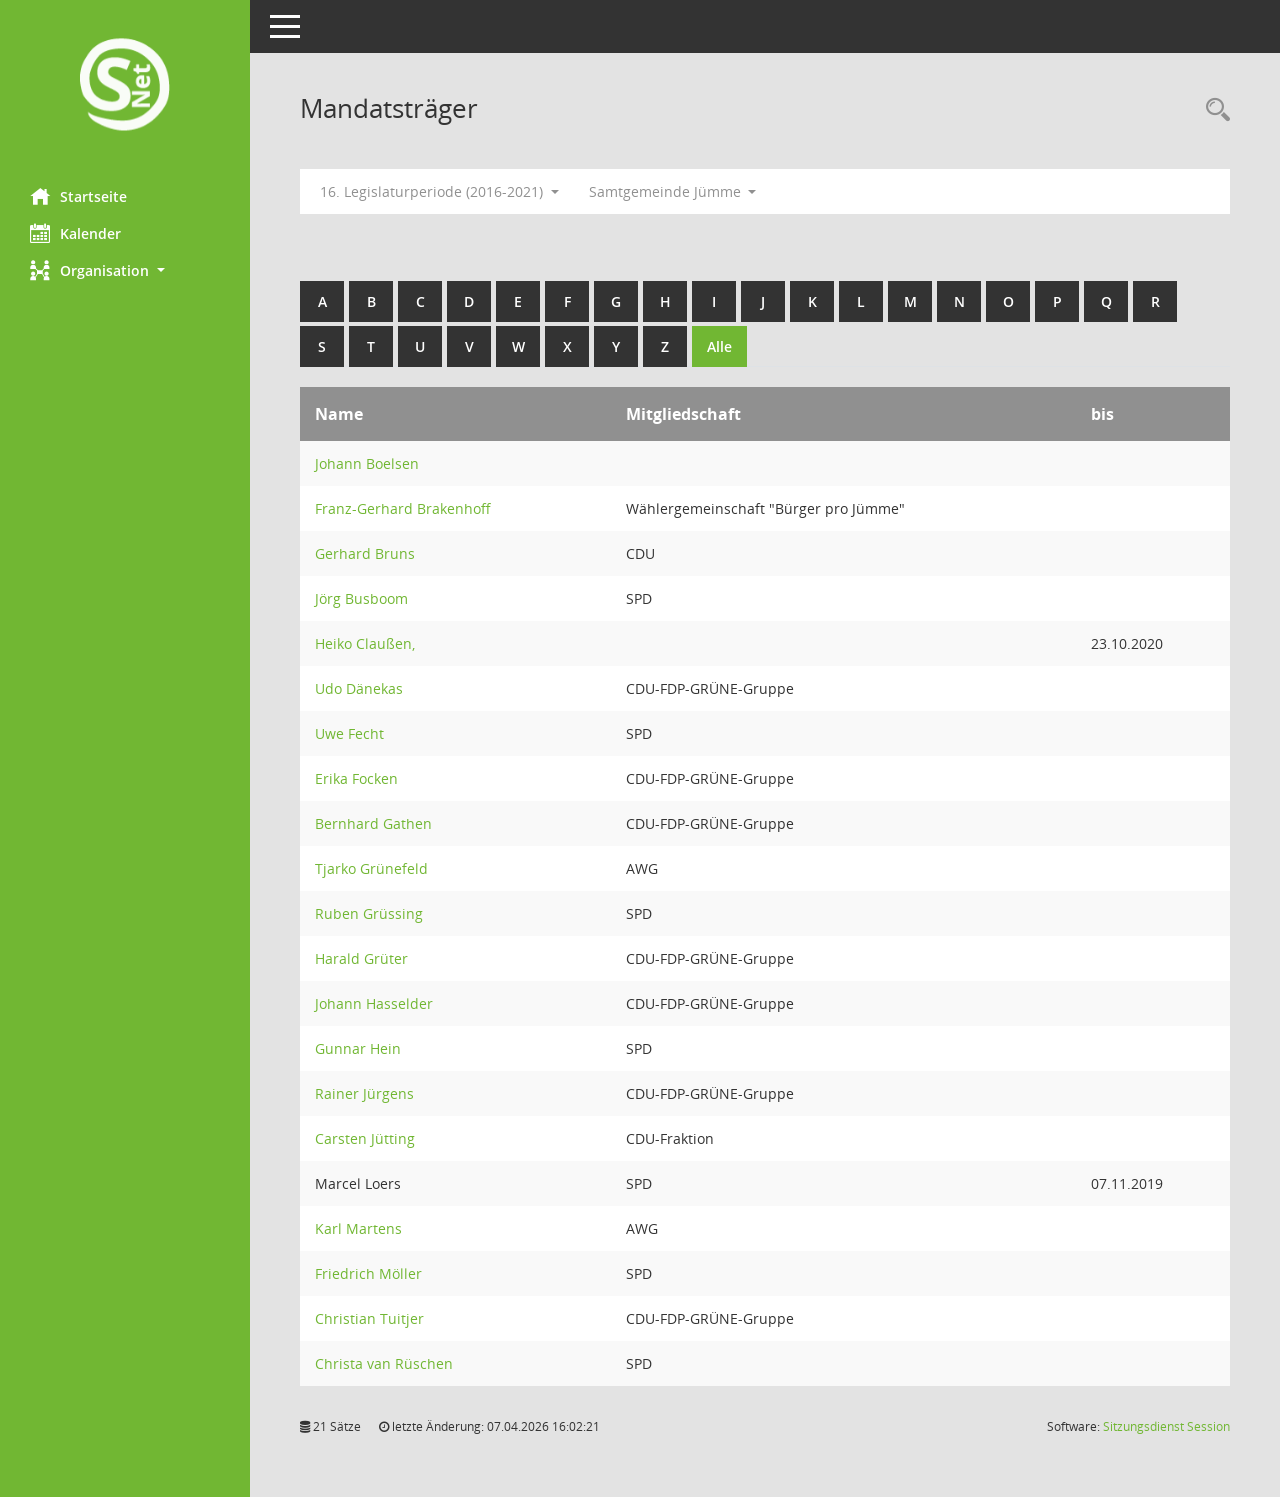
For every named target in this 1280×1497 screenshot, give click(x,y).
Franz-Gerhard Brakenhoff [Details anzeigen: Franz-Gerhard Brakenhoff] (403, 508)
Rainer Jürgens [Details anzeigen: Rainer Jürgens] (364, 1093)
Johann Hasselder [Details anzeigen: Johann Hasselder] (374, 1003)
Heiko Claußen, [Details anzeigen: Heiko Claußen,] (365, 643)
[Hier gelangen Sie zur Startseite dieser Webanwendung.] (125, 86)
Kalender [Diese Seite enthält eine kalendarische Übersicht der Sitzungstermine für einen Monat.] (75, 233)
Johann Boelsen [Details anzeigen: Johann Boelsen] (367, 463)
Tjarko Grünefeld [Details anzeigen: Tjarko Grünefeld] (371, 868)
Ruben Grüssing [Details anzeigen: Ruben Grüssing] (369, 913)
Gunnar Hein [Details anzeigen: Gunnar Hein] (358, 1048)
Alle (719, 346)
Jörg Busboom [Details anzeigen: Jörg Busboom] (361, 598)
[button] (125, 270)
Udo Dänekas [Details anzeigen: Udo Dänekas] (359, 688)
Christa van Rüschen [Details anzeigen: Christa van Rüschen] (384, 1363)
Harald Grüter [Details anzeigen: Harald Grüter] (361, 958)
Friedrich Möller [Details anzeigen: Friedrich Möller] (368, 1273)
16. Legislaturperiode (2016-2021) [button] (439, 191)
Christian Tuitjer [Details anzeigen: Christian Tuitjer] (369, 1318)
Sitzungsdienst (1166, 1426)
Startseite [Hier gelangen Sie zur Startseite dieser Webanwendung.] (78, 196)
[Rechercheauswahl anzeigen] (1213, 110)
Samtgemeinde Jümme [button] (673, 191)
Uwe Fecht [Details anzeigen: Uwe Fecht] (349, 733)
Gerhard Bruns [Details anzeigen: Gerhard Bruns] (365, 553)
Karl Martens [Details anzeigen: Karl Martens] (358, 1228)
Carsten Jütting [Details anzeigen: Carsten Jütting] (365, 1138)
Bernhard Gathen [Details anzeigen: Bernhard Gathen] (373, 823)
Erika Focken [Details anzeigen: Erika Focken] (356, 778)
